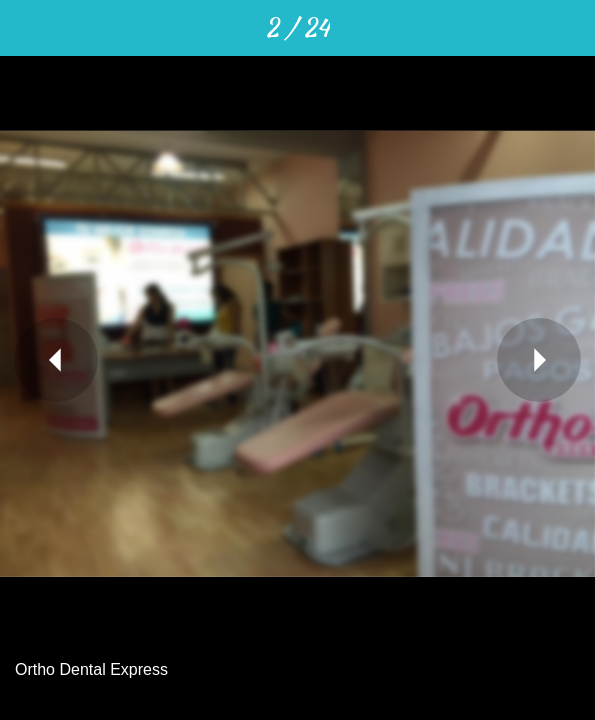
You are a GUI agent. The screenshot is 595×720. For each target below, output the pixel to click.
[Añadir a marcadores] (567, 28)
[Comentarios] (515, 28)
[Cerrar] (28, 28)
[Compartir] (463, 28)
